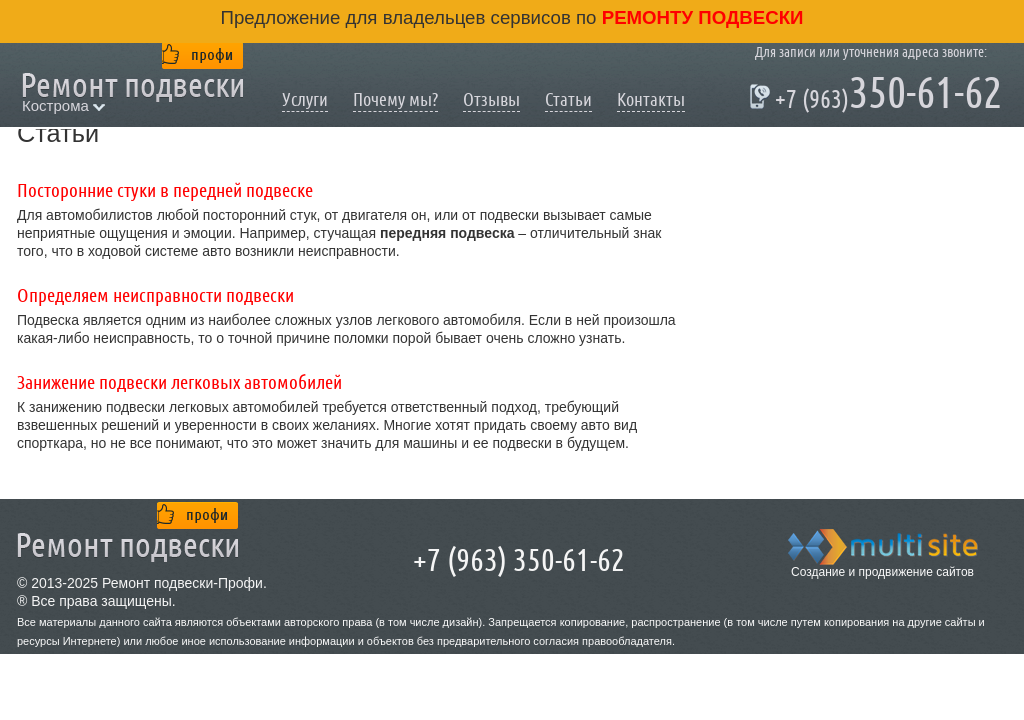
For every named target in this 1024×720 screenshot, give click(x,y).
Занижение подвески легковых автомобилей (179, 383)
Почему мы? (395, 99)
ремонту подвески (700, 17)
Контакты (651, 99)
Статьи (568, 99)
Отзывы (491, 99)
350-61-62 (878, 96)
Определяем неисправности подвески (155, 296)
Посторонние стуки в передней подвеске (165, 191)
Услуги (305, 99)
